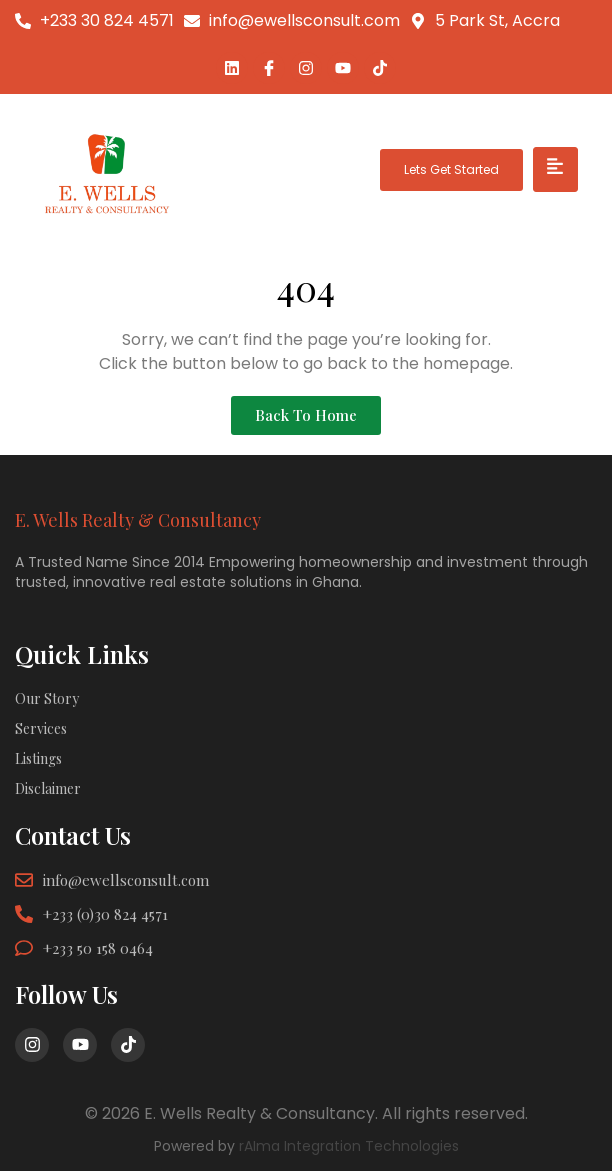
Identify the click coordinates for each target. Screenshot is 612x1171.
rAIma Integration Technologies (349, 1146)
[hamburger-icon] (555, 169)
